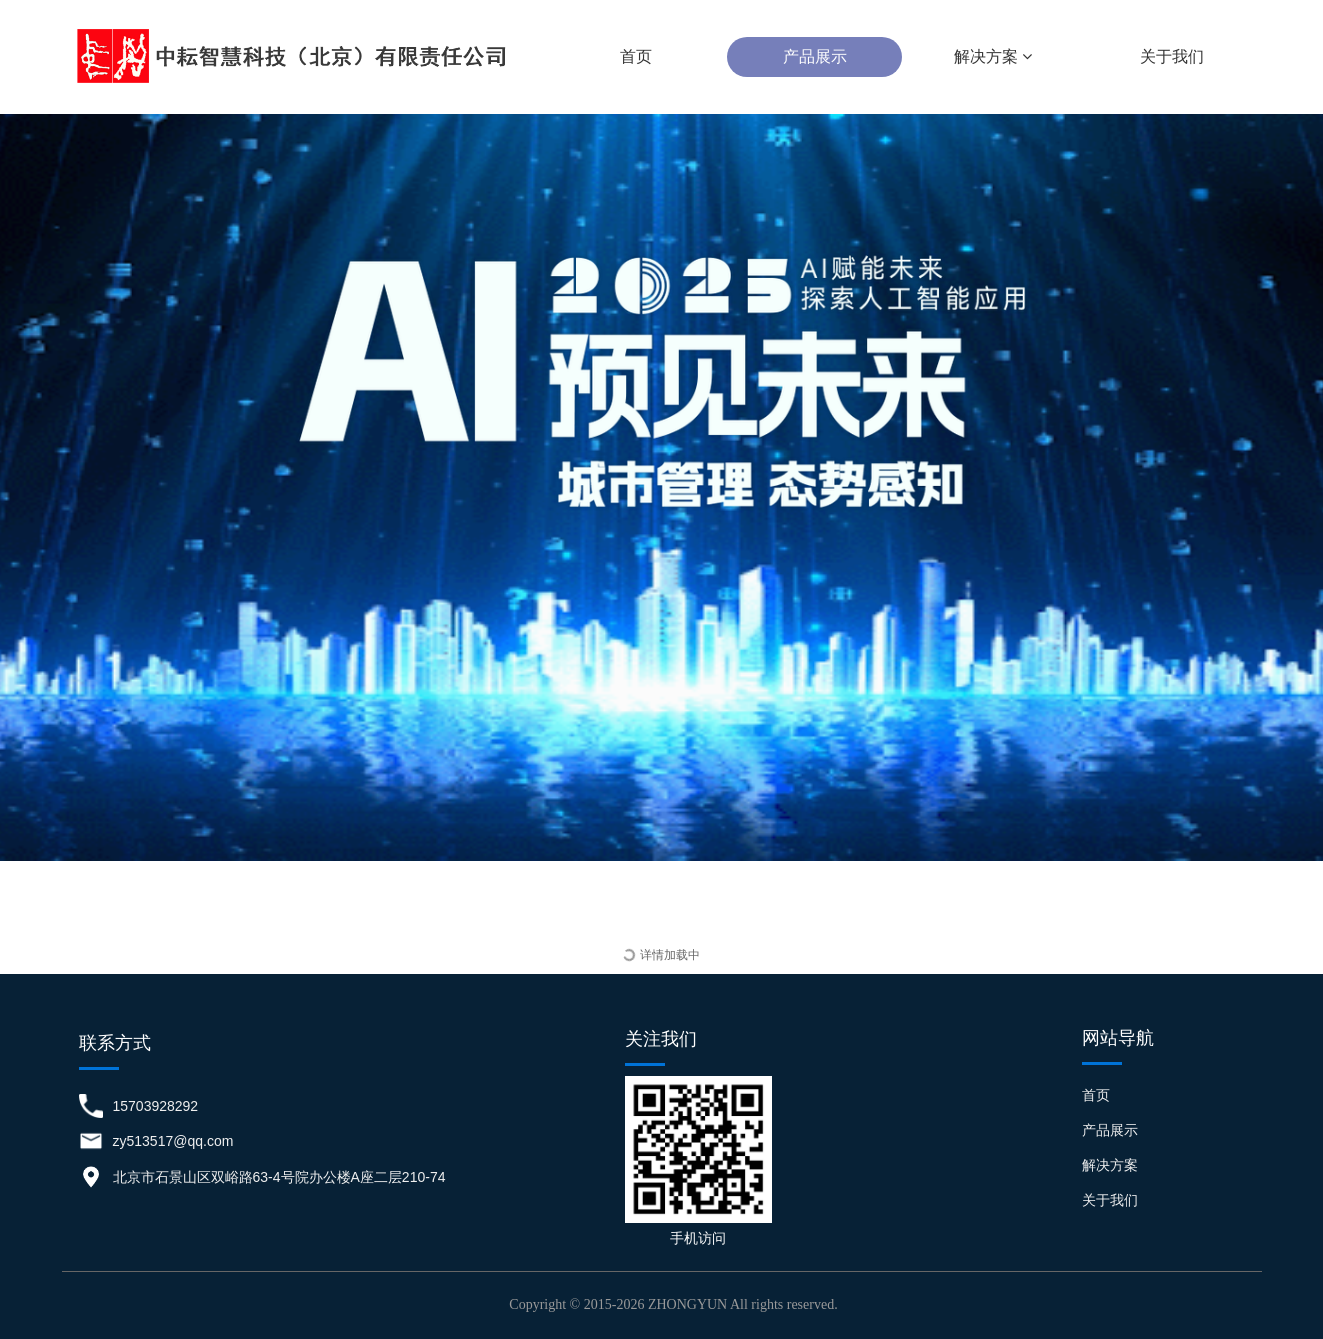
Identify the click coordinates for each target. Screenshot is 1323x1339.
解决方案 (993, 56)
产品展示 (815, 56)
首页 (636, 56)
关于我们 (1172, 56)
